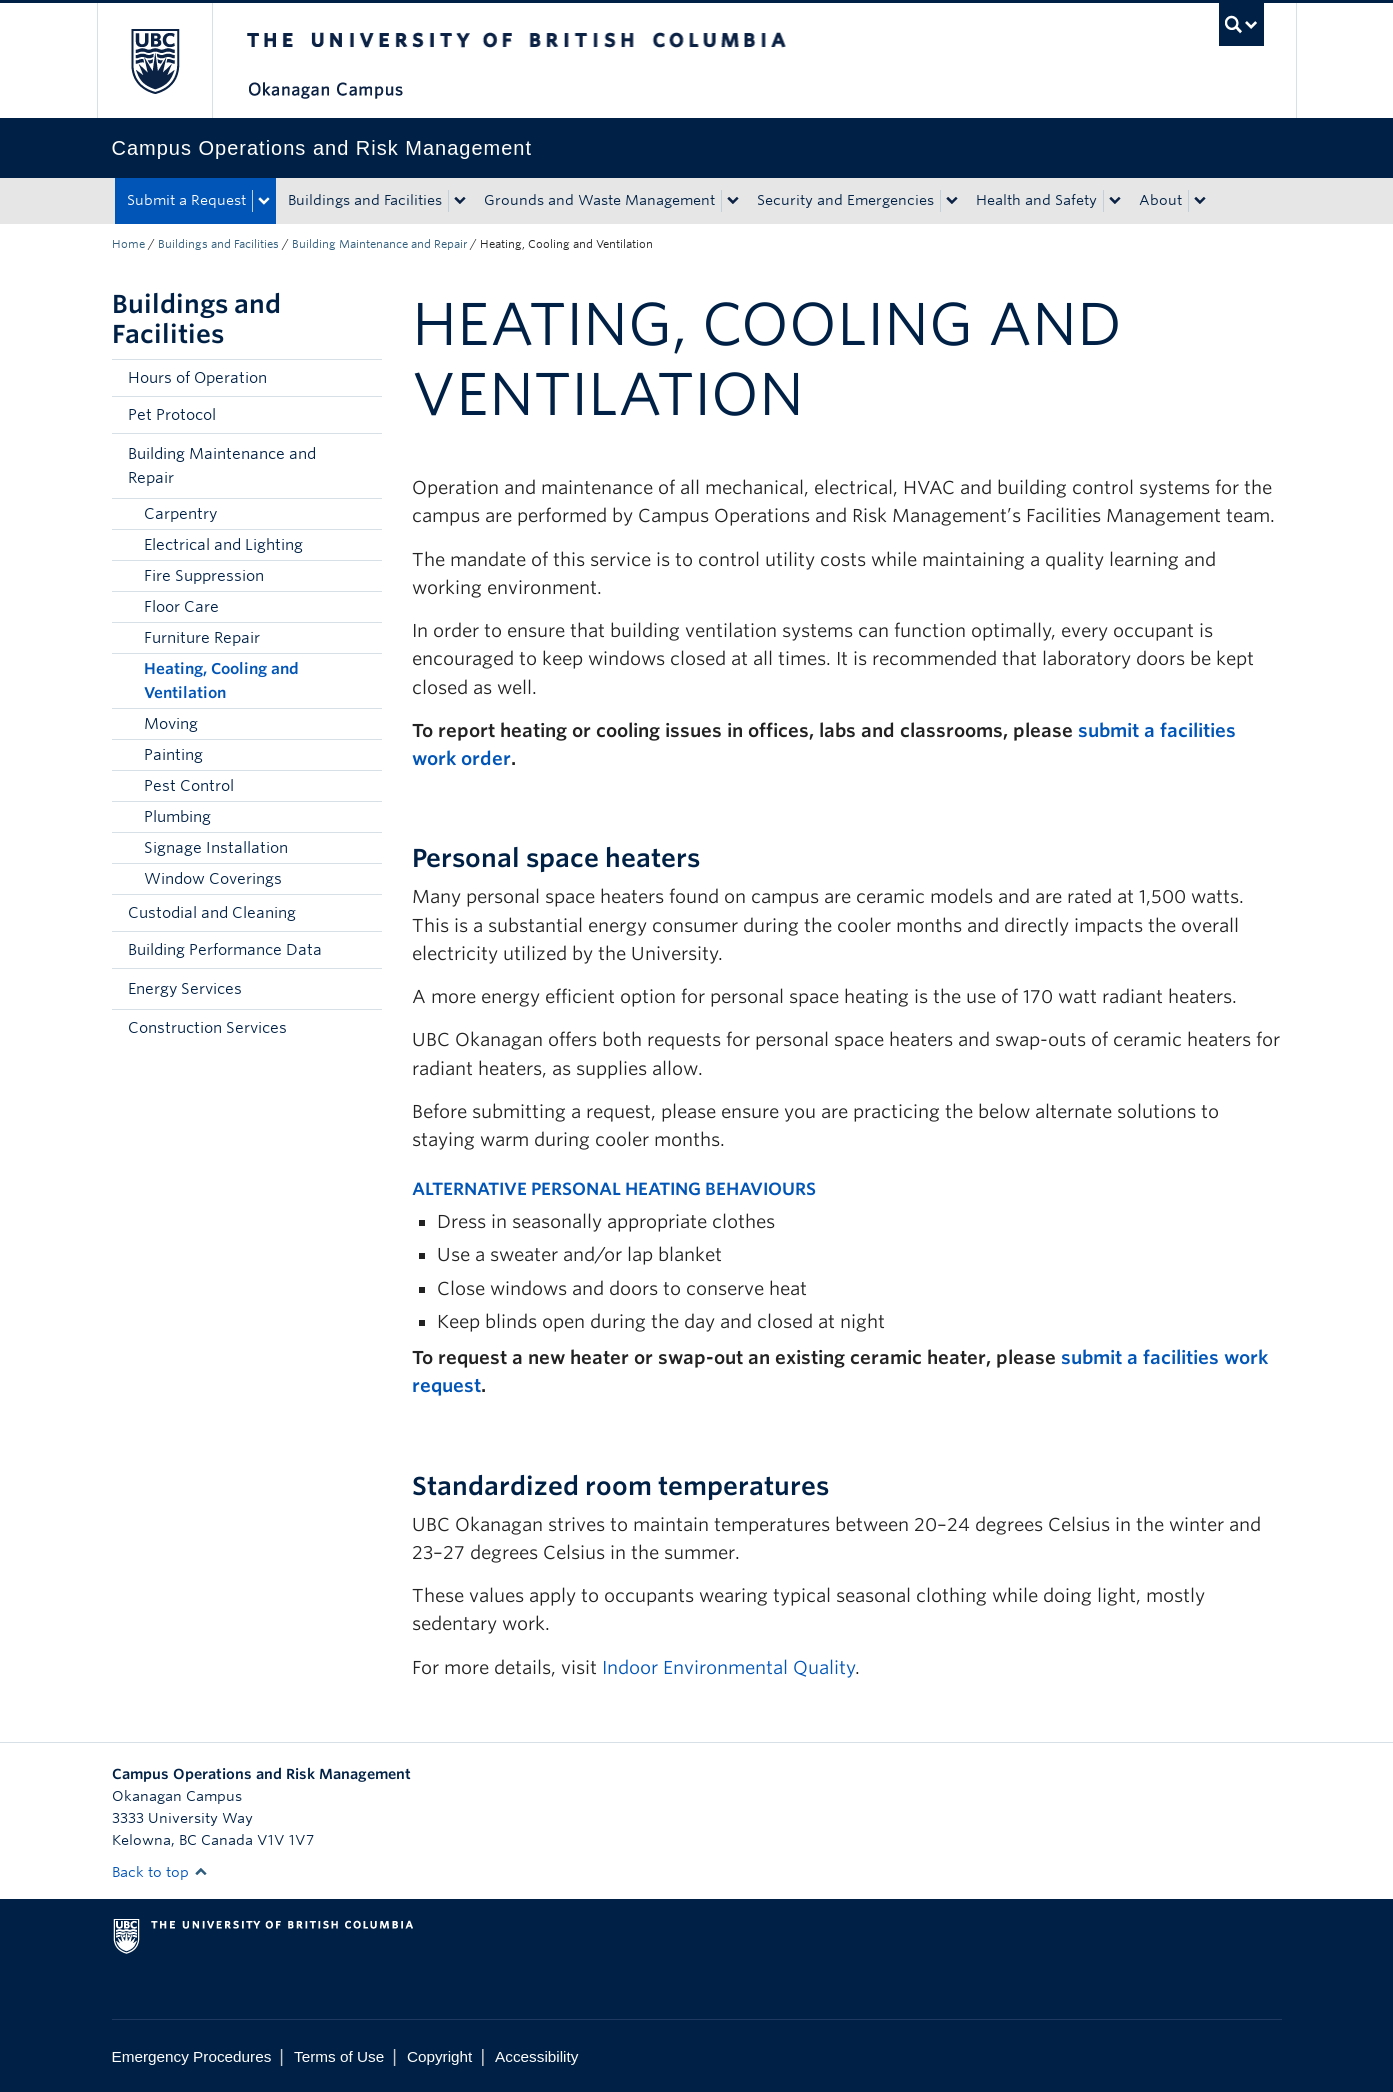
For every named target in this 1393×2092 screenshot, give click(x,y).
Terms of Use (339, 2056)
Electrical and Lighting (223, 545)
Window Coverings (213, 879)
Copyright (439, 2056)
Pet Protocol (172, 415)
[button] (362, 466)
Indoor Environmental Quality (728, 1667)
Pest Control (189, 786)
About (1160, 200)
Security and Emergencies (845, 200)
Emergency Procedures (192, 2056)
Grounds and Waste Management (599, 200)
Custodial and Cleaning (212, 913)
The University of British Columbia (154, 60)
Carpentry (180, 514)
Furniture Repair (202, 638)
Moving (171, 724)
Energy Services (185, 989)
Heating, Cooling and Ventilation (221, 681)
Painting (173, 755)
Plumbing (177, 817)
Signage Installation (216, 848)
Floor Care (181, 607)
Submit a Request (186, 200)
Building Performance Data (225, 950)
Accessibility (536, 2056)
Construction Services (207, 1028)
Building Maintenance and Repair (379, 244)
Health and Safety (1036, 200)
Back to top (160, 1872)
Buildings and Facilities (365, 200)
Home (128, 244)
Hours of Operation (197, 378)
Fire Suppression (204, 576)
